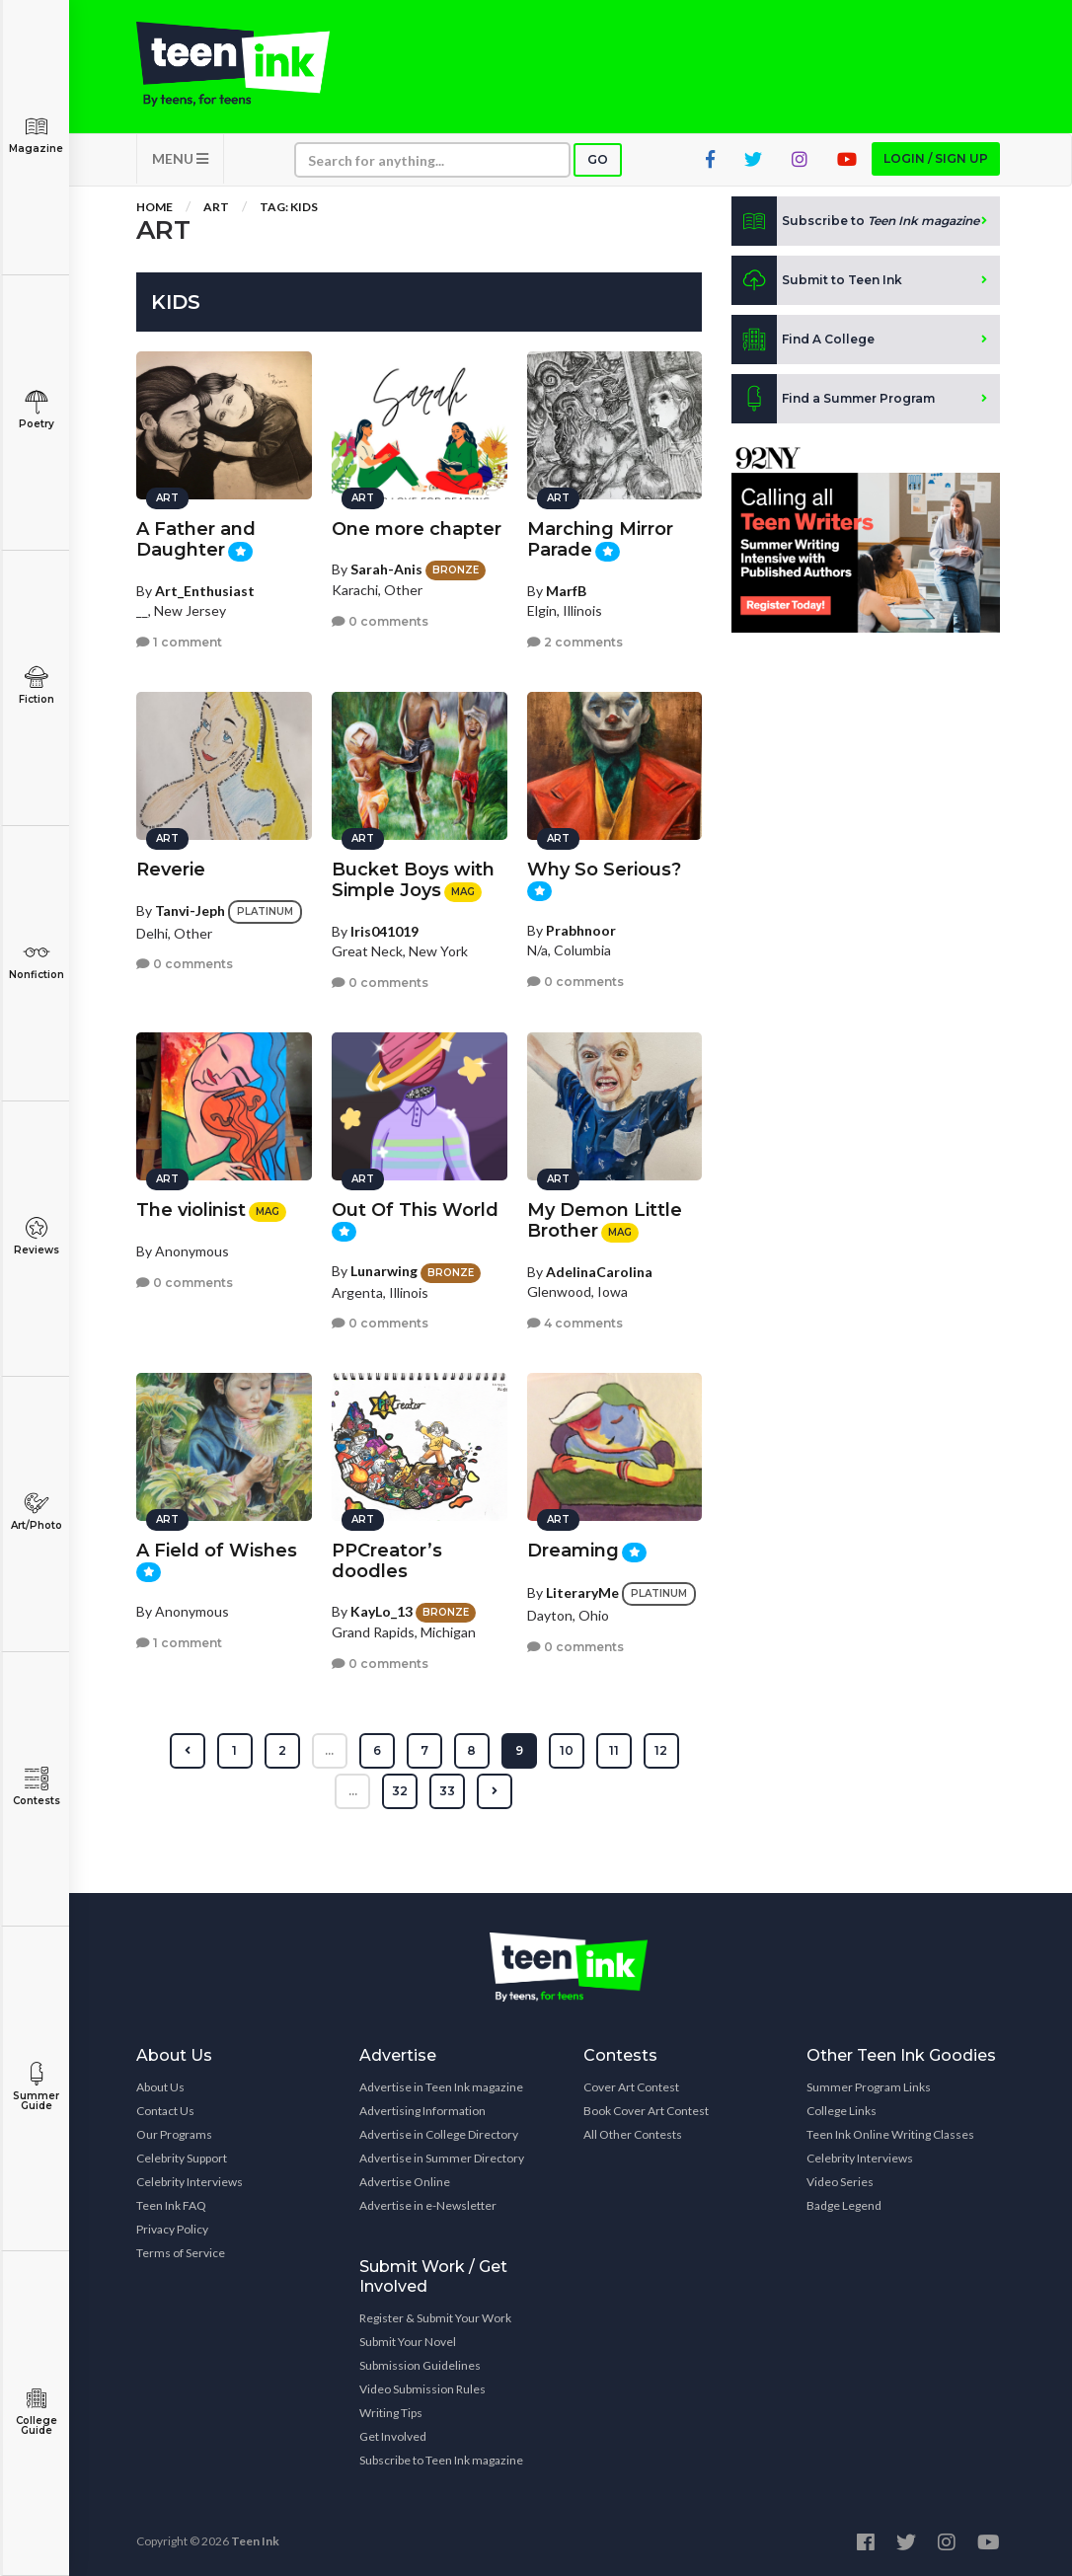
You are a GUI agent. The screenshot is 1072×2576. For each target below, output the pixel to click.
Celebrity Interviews (189, 2181)
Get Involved (392, 2436)
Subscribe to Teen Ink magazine (441, 2460)
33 (447, 1790)
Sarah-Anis (386, 569)
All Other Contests (632, 2134)
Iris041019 (384, 931)
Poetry (36, 410)
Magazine (36, 134)
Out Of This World (415, 1210)
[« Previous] (187, 1751)
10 (567, 1750)
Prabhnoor (581, 930)
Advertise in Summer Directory (441, 2158)
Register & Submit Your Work (435, 2318)
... (329, 1750)
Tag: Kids (289, 206)
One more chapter (416, 529)
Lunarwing (384, 1270)
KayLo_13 (381, 1611)
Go (597, 159)
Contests (36, 1787)
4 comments (575, 1323)
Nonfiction (36, 961)
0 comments (380, 621)
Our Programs (174, 2134)
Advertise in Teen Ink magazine (441, 2087)
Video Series (840, 2181)
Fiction (36, 685)
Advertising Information (422, 2110)
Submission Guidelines (420, 2365)
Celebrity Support (181, 2158)
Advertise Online (404, 2181)
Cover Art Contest (631, 2087)
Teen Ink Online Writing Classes (890, 2134)
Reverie (170, 869)
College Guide (36, 2412)
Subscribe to (855, 221)
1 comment (179, 642)
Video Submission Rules (422, 2389)
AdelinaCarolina (599, 1271)
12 (660, 1750)
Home (154, 206)
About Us (160, 2087)
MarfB (566, 590)
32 (400, 1790)
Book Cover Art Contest (646, 2110)
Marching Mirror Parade (600, 539)
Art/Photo (36, 1511)
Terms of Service (180, 2252)
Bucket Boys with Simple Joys (413, 880)
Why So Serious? (604, 869)
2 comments (575, 642)
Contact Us (165, 2110)
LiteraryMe (582, 1592)
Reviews (36, 1236)
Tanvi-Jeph (190, 910)
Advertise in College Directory (438, 2134)
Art (216, 206)
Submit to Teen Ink (816, 280)
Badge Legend (843, 2205)
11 (614, 1750)
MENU (180, 158)
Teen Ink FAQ (171, 2205)
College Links (841, 2110)
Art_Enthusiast (205, 590)
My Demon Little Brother (604, 1220)
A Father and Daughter (196, 539)
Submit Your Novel (407, 2341)
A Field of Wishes (216, 1550)
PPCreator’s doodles (387, 1561)
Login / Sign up (935, 158)
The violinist (191, 1210)
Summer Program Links (868, 2087)
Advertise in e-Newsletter (428, 2205)
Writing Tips (390, 2412)
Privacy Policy (172, 2229)
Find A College (803, 339)
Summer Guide (36, 2087)
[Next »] (494, 1791)
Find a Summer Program (833, 398)
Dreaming (573, 1550)
